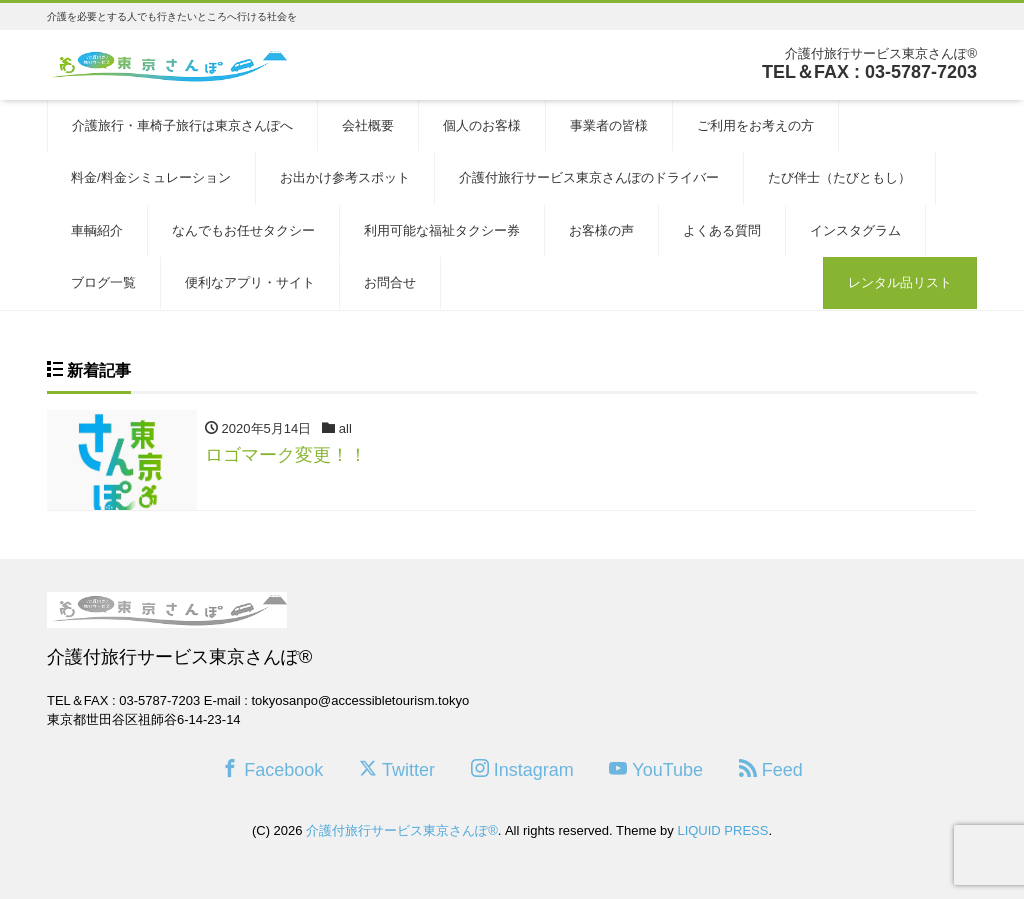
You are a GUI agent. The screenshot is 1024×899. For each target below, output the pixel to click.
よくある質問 (722, 230)
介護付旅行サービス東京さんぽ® (402, 830)
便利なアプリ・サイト (250, 282)
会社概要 (368, 125)
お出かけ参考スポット (345, 177)
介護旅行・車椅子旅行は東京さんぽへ (182, 125)
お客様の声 (601, 230)
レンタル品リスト (900, 282)
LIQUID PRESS (722, 830)
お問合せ (390, 282)
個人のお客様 (482, 125)
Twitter (397, 769)
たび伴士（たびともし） (839, 177)
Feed (771, 769)
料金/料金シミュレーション (151, 177)
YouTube (656, 769)
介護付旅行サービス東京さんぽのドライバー (589, 177)
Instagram (522, 769)
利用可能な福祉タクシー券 (442, 230)
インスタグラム (855, 230)
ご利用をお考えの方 (755, 125)
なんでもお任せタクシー (243, 230)
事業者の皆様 (609, 125)
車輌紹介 (97, 230)
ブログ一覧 (103, 282)
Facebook (272, 769)
